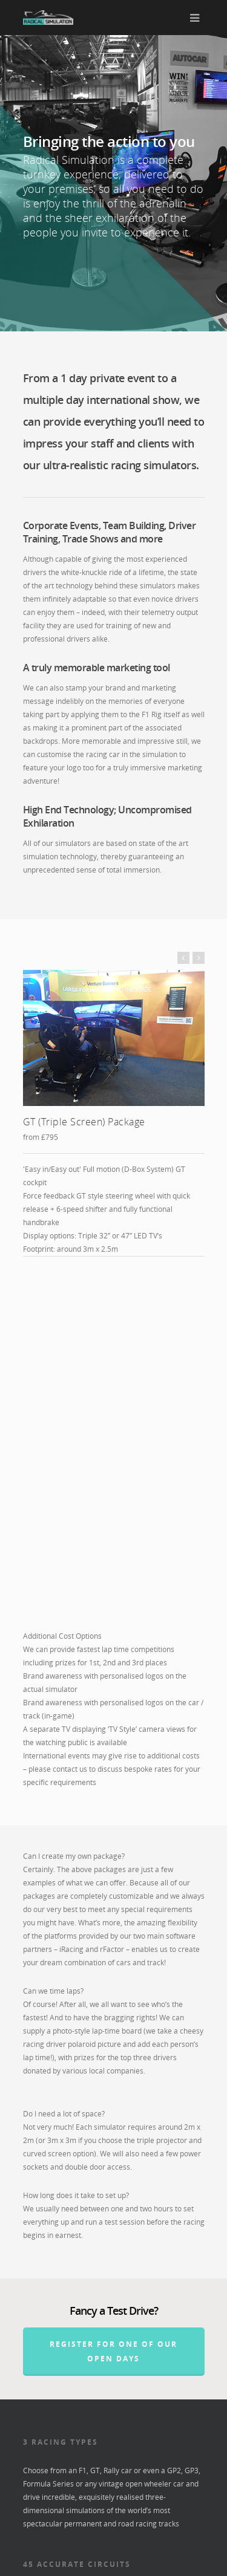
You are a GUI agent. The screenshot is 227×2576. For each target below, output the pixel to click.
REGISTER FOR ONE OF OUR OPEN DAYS (113, 1994)
